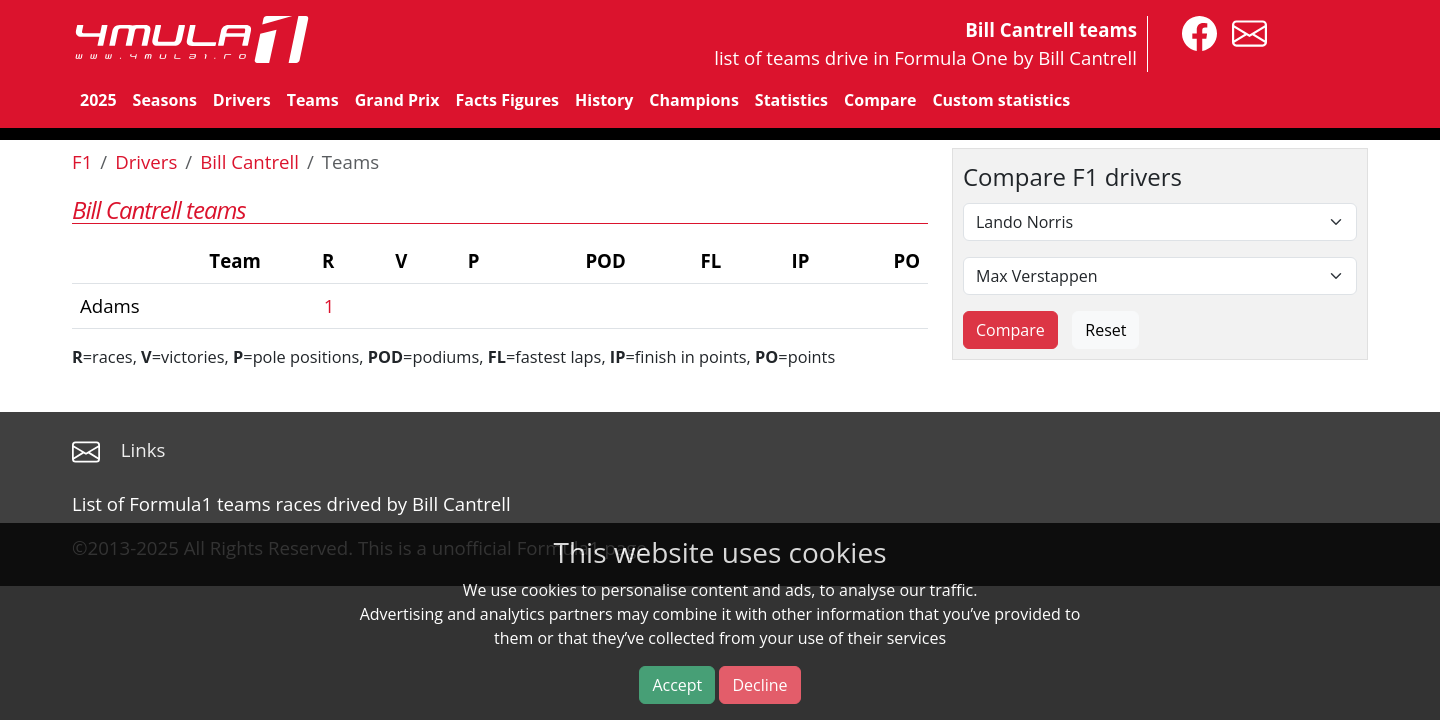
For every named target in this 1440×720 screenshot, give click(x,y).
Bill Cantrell (249, 161)
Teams (313, 100)
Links (143, 449)
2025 (98, 100)
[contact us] (1244, 31)
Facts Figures (507, 100)
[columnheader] (170, 261)
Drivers (242, 100)
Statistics (791, 100)
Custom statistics (1001, 100)
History (604, 100)
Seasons (165, 100)
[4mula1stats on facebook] (1194, 31)
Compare (880, 100)
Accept (677, 685)
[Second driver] (1160, 276)
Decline (759, 685)
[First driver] (1160, 222)
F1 (82, 161)
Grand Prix (397, 100)
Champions (693, 100)
